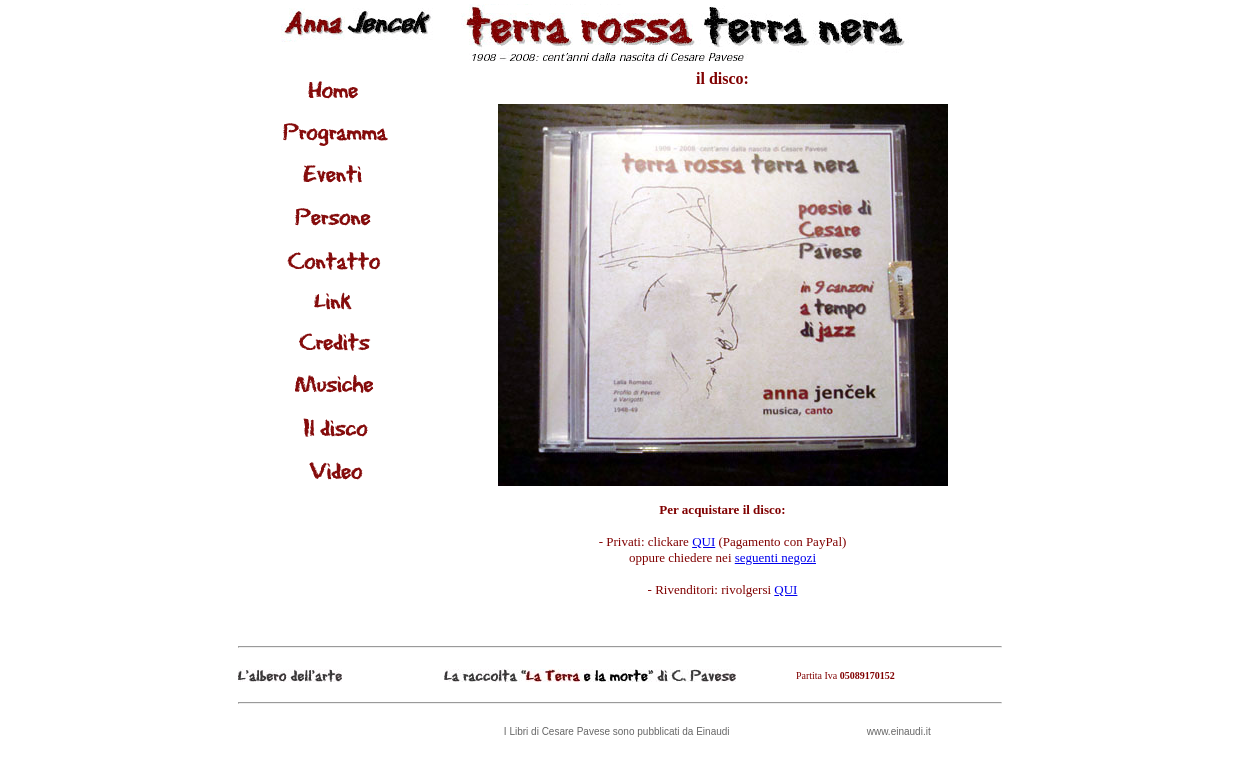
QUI (703, 541)
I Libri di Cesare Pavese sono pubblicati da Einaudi (617, 731)
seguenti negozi (775, 557)
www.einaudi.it (899, 731)
